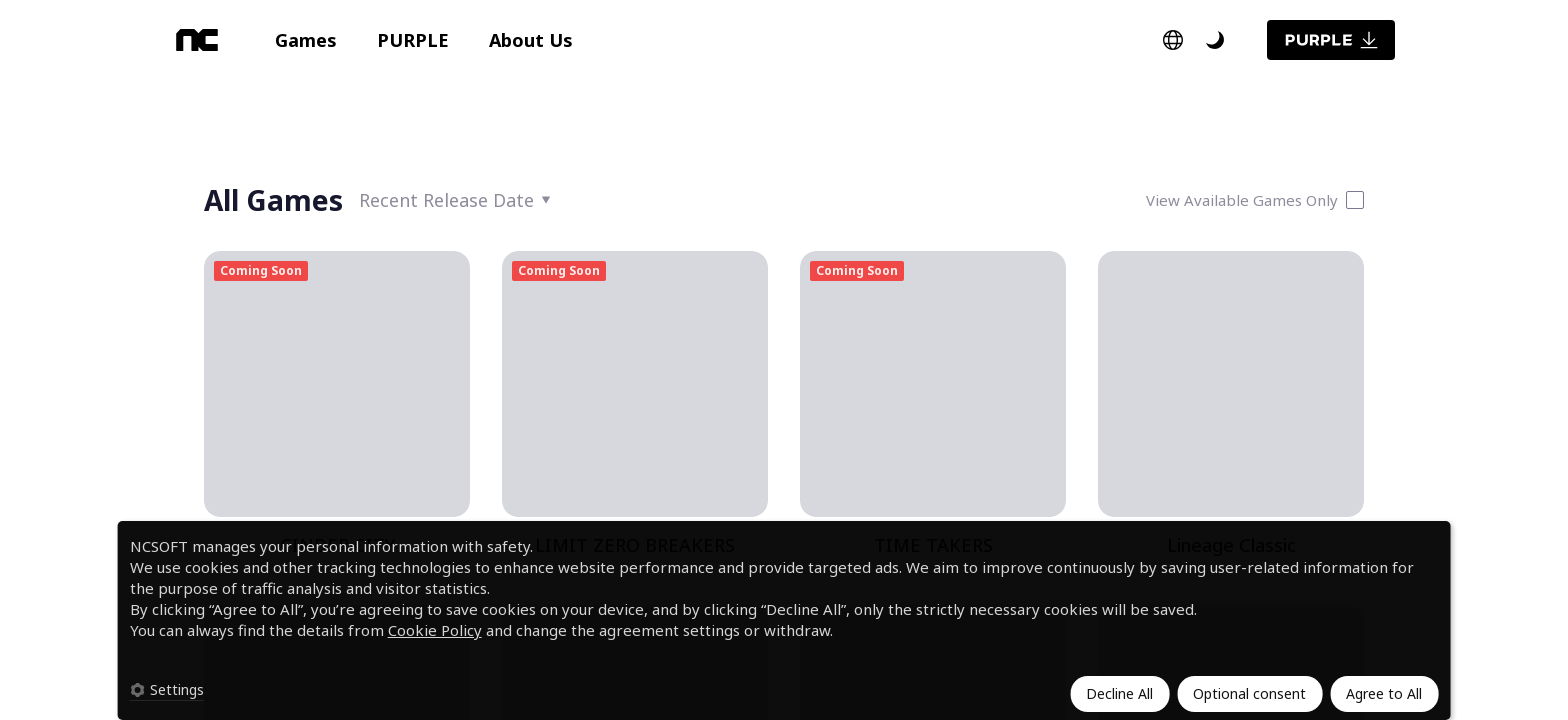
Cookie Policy (435, 630)
